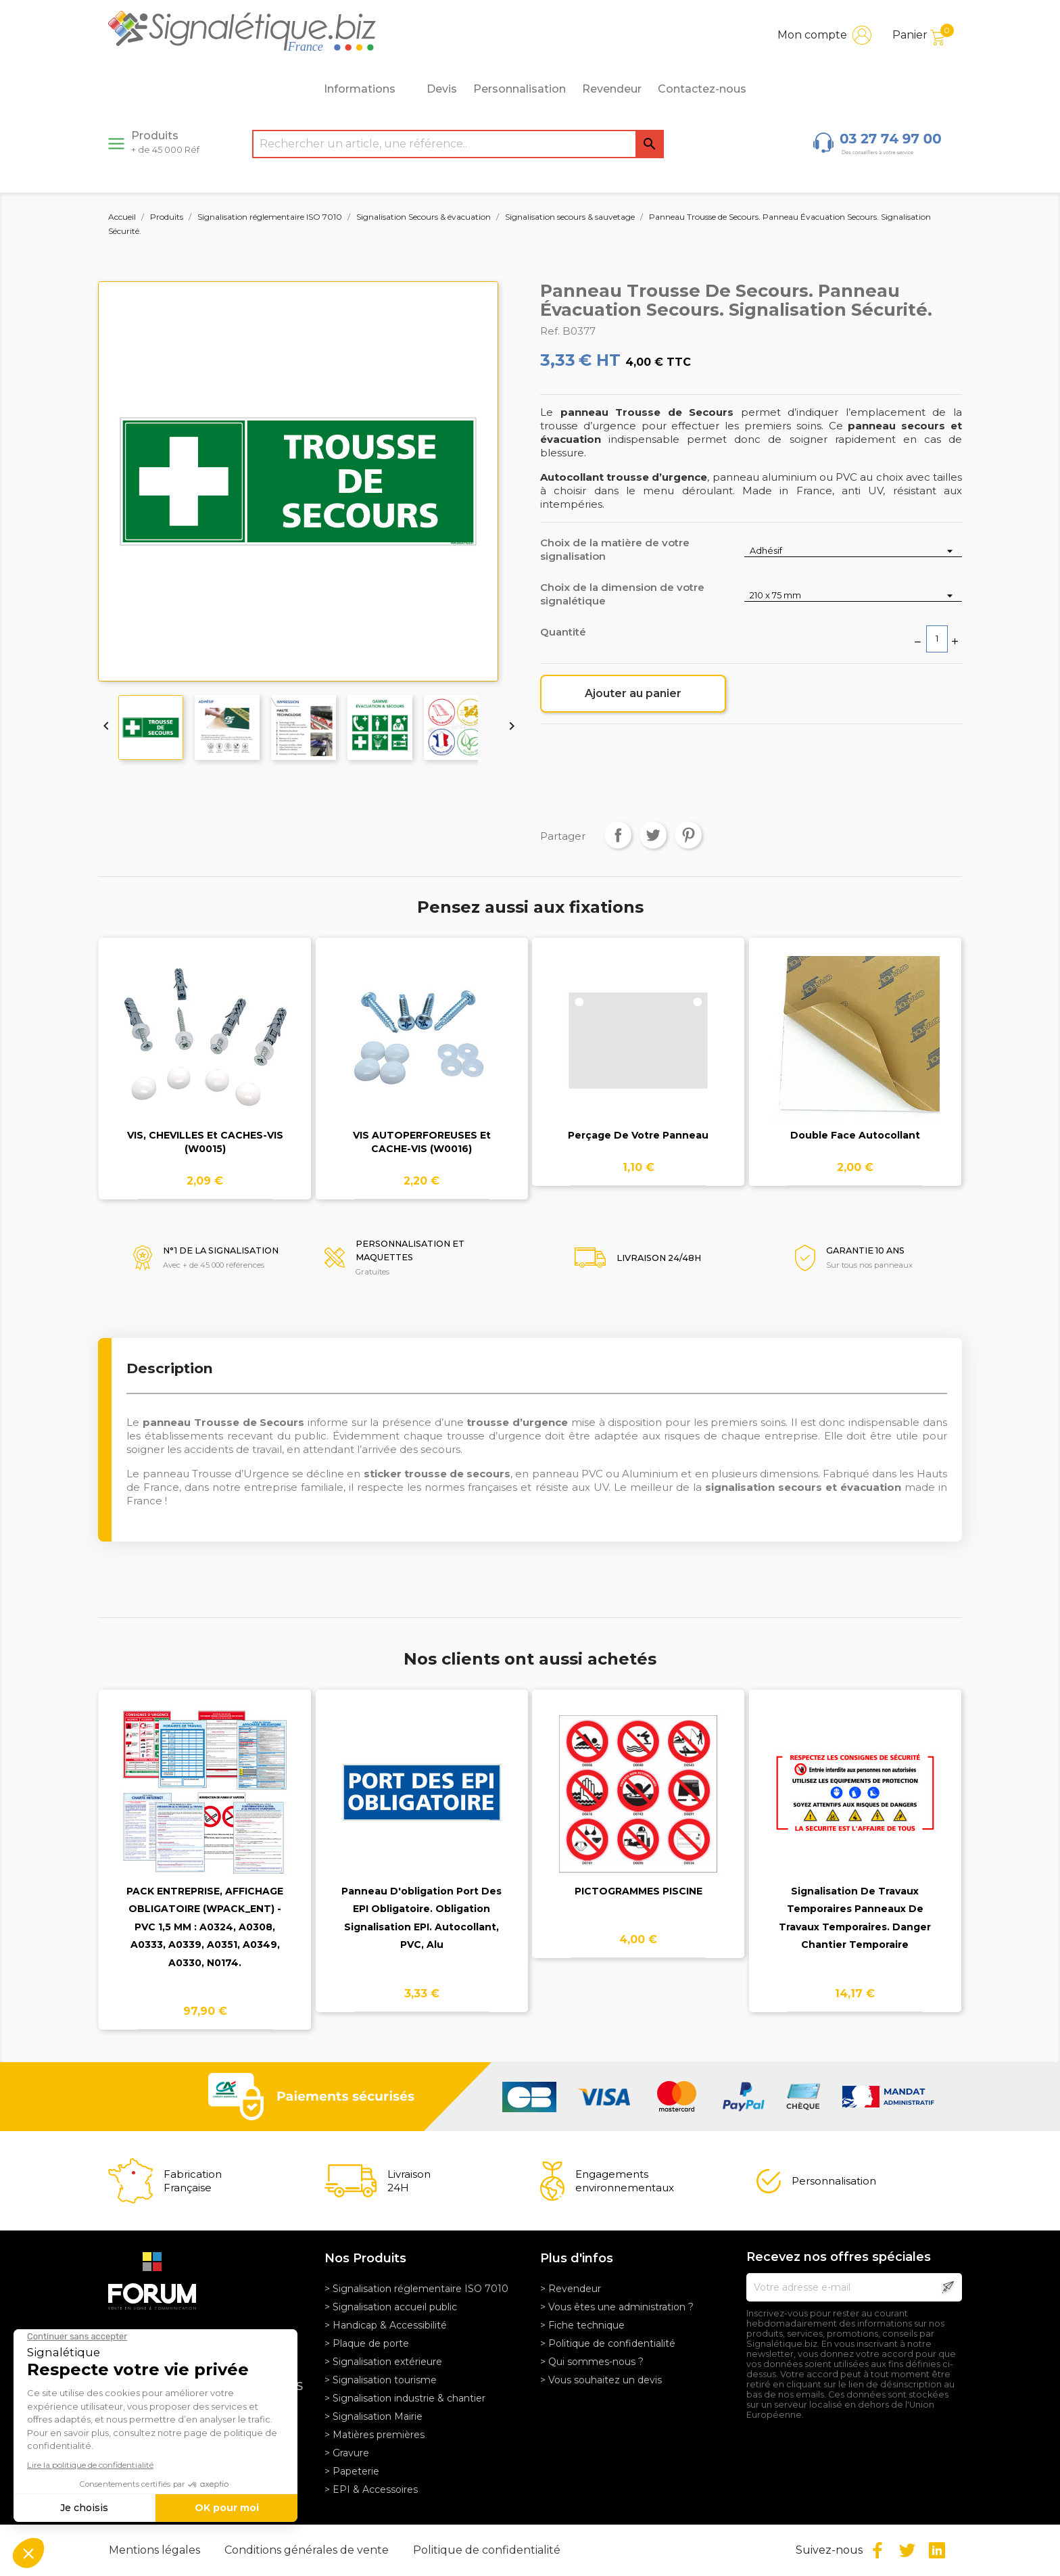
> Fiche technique (582, 2325)
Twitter (907, 2550)
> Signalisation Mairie (373, 2416)
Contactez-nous (702, 88)
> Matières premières (374, 2435)
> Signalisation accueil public (390, 2307)
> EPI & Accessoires (371, 2489)
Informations (367, 89)
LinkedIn (936, 2550)
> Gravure (346, 2453)
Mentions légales (156, 2550)
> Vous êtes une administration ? (617, 2307)
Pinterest (688, 835)
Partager (617, 835)
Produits (165, 142)
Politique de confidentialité (486, 2550)
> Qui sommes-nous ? (592, 2362)
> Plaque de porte (366, 2343)
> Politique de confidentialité (607, 2343)
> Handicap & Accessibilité (385, 2325)
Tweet (653, 835)
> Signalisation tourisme (380, 2380)
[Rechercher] (458, 144)
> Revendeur (570, 2289)
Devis (442, 88)
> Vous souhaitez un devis (601, 2380)
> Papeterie (351, 2471)
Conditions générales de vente (307, 2550)
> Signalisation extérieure (383, 2362)
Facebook (877, 2550)
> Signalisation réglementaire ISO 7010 (416, 2289)
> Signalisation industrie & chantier (404, 2398)
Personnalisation (519, 88)
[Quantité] (937, 638)
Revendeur (612, 88)
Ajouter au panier (633, 693)
